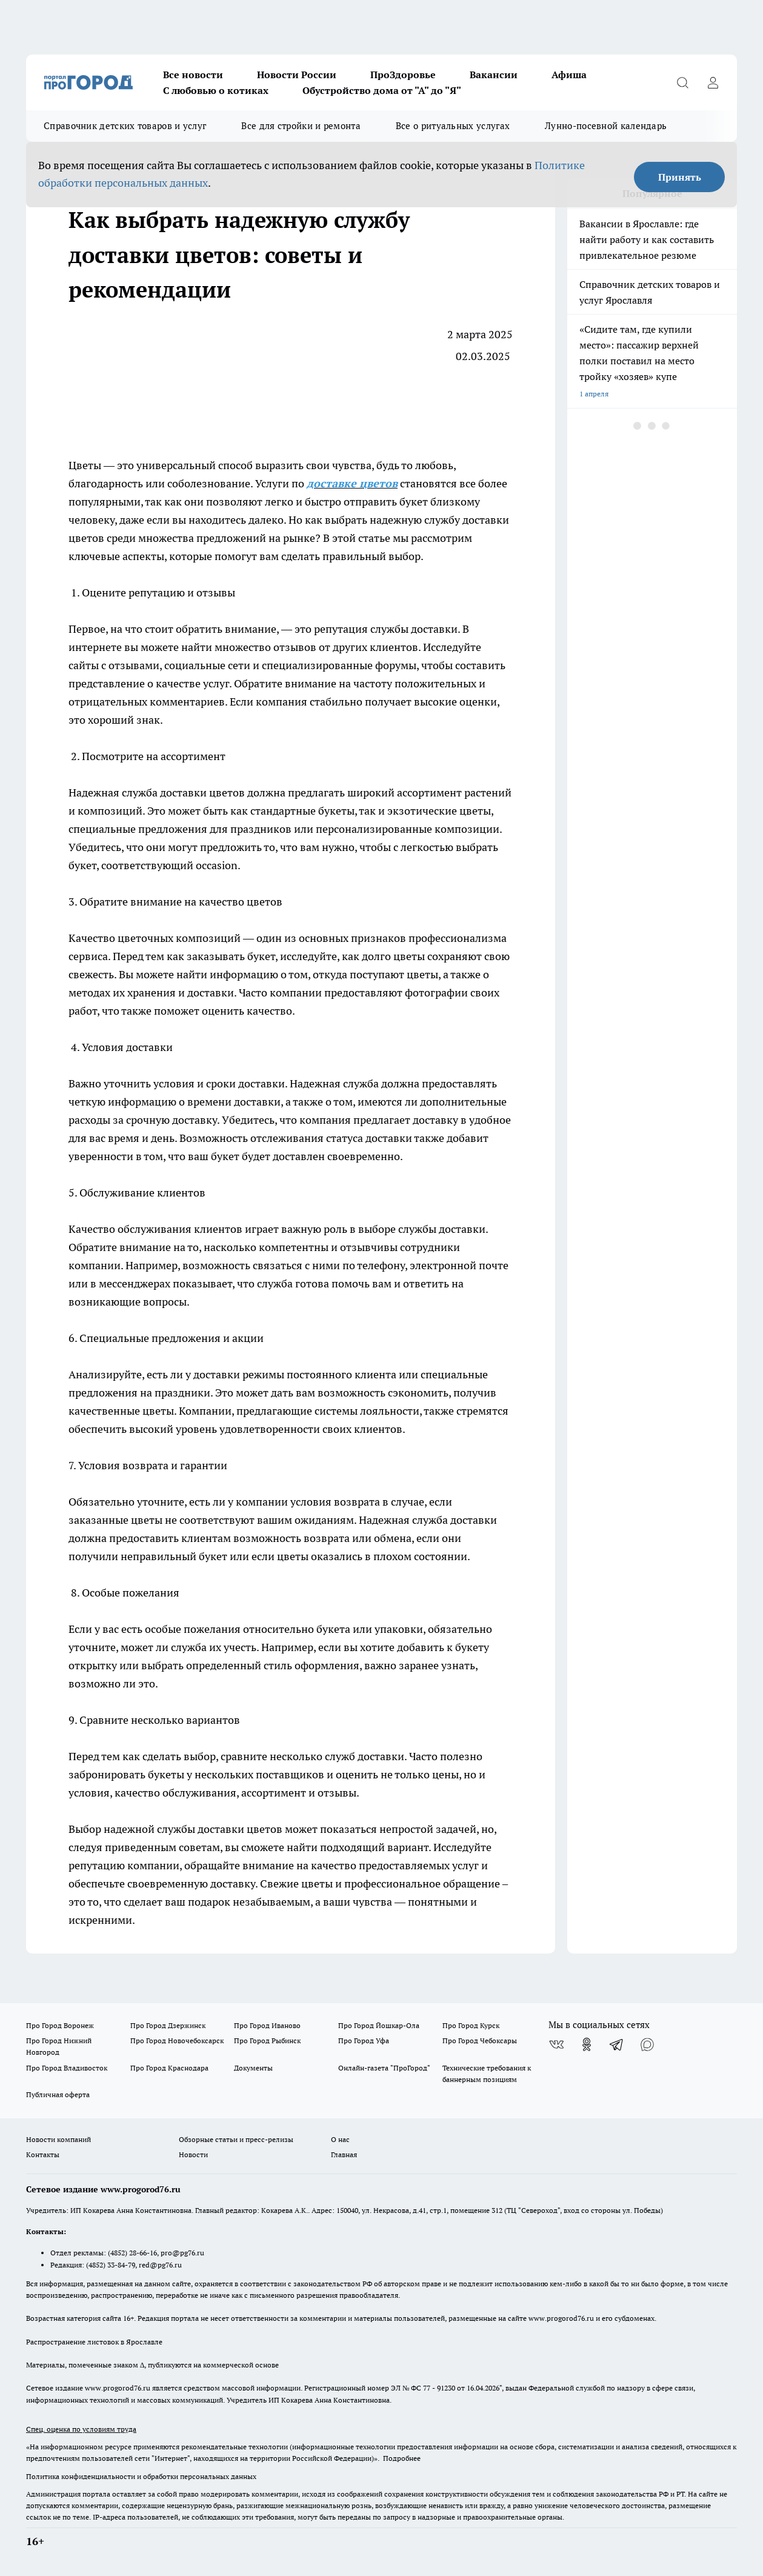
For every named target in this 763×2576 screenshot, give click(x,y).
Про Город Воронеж (60, 2025)
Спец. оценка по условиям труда (81, 2429)
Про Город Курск (470, 2025)
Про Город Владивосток (66, 2067)
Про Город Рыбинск (267, 2040)
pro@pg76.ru (182, 2252)
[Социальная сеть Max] (647, 2044)
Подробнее (402, 2458)
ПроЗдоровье (403, 74)
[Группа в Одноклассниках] (586, 2044)
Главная (344, 2154)
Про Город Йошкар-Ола (378, 2025)
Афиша (569, 74)
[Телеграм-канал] (617, 2044)
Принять (679, 177)
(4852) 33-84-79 (110, 2264)
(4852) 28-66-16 (132, 2252)
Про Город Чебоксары (479, 2040)
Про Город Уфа (363, 2040)
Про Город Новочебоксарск (177, 2040)
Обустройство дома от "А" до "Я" (381, 90)
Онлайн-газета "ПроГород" (384, 2067)
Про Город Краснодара (169, 2067)
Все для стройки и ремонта (301, 126)
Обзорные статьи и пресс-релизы (236, 2139)
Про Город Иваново (267, 2025)
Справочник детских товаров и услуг (125, 126)
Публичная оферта (58, 2094)
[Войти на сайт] (713, 82)
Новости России (296, 74)
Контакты (42, 2154)
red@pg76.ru (160, 2264)
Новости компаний (58, 2139)
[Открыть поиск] (682, 82)
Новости (193, 2154)
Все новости (193, 74)
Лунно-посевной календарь (606, 126)
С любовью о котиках (215, 90)
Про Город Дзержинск (167, 2025)
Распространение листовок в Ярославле (94, 2341)
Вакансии (494, 74)
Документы (253, 2067)
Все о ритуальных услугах (453, 126)
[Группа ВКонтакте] (556, 2044)
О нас (340, 2139)
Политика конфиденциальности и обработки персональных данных (141, 2476)
